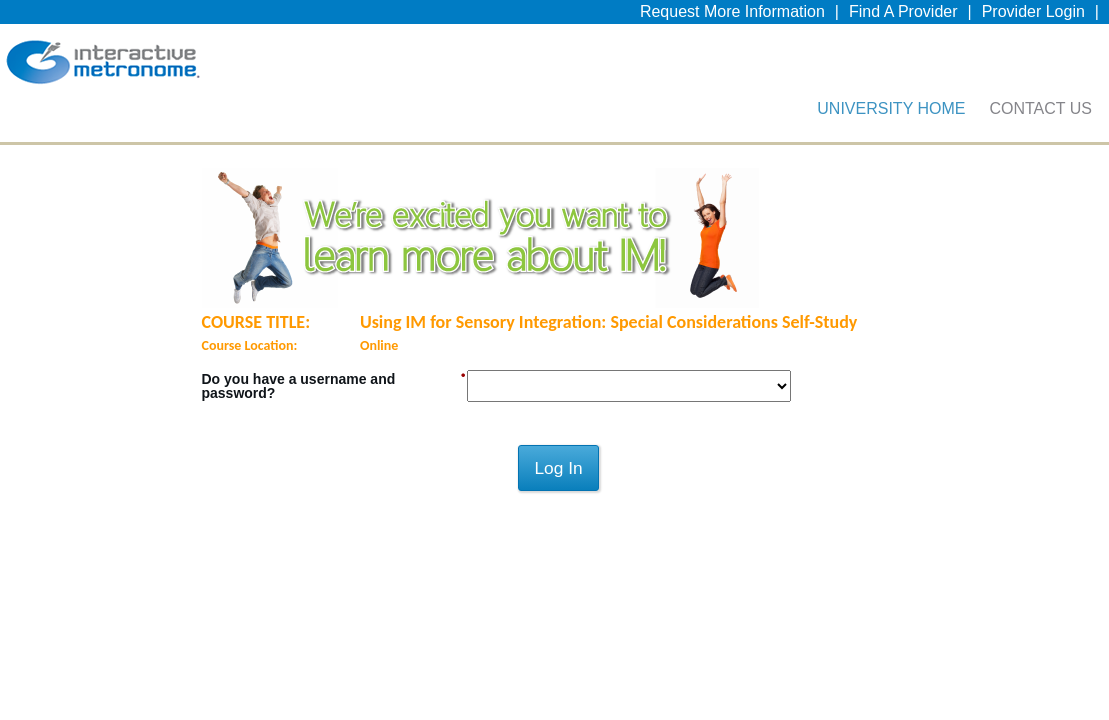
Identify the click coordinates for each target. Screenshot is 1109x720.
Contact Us (1040, 123)
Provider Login (1033, 16)
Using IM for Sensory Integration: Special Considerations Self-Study (608, 342)
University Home (891, 123)
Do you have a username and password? (299, 406)
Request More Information (732, 16)
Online (379, 365)
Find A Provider (903, 16)
